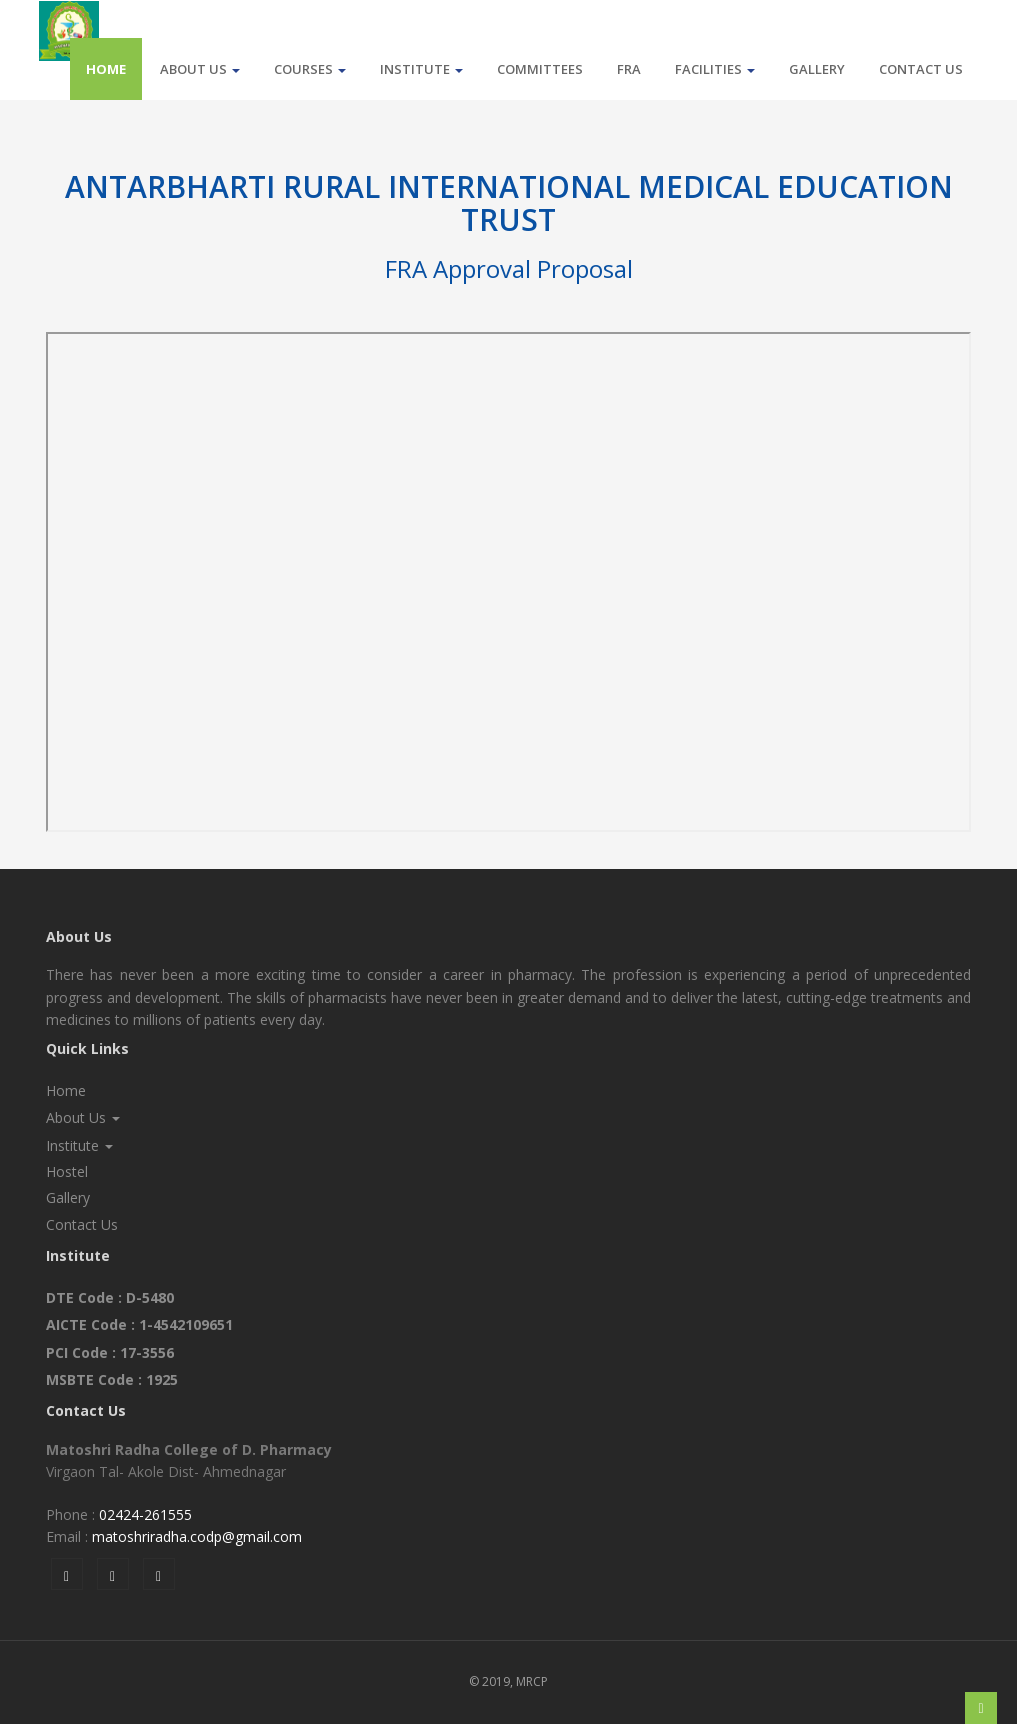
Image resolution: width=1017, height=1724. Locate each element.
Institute (421, 69)
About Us (200, 69)
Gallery (817, 69)
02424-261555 (145, 1514)
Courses (310, 69)
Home (106, 69)
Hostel (67, 1171)
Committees (540, 69)
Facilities (715, 69)
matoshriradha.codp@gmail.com (197, 1536)
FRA (629, 69)
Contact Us (921, 69)
